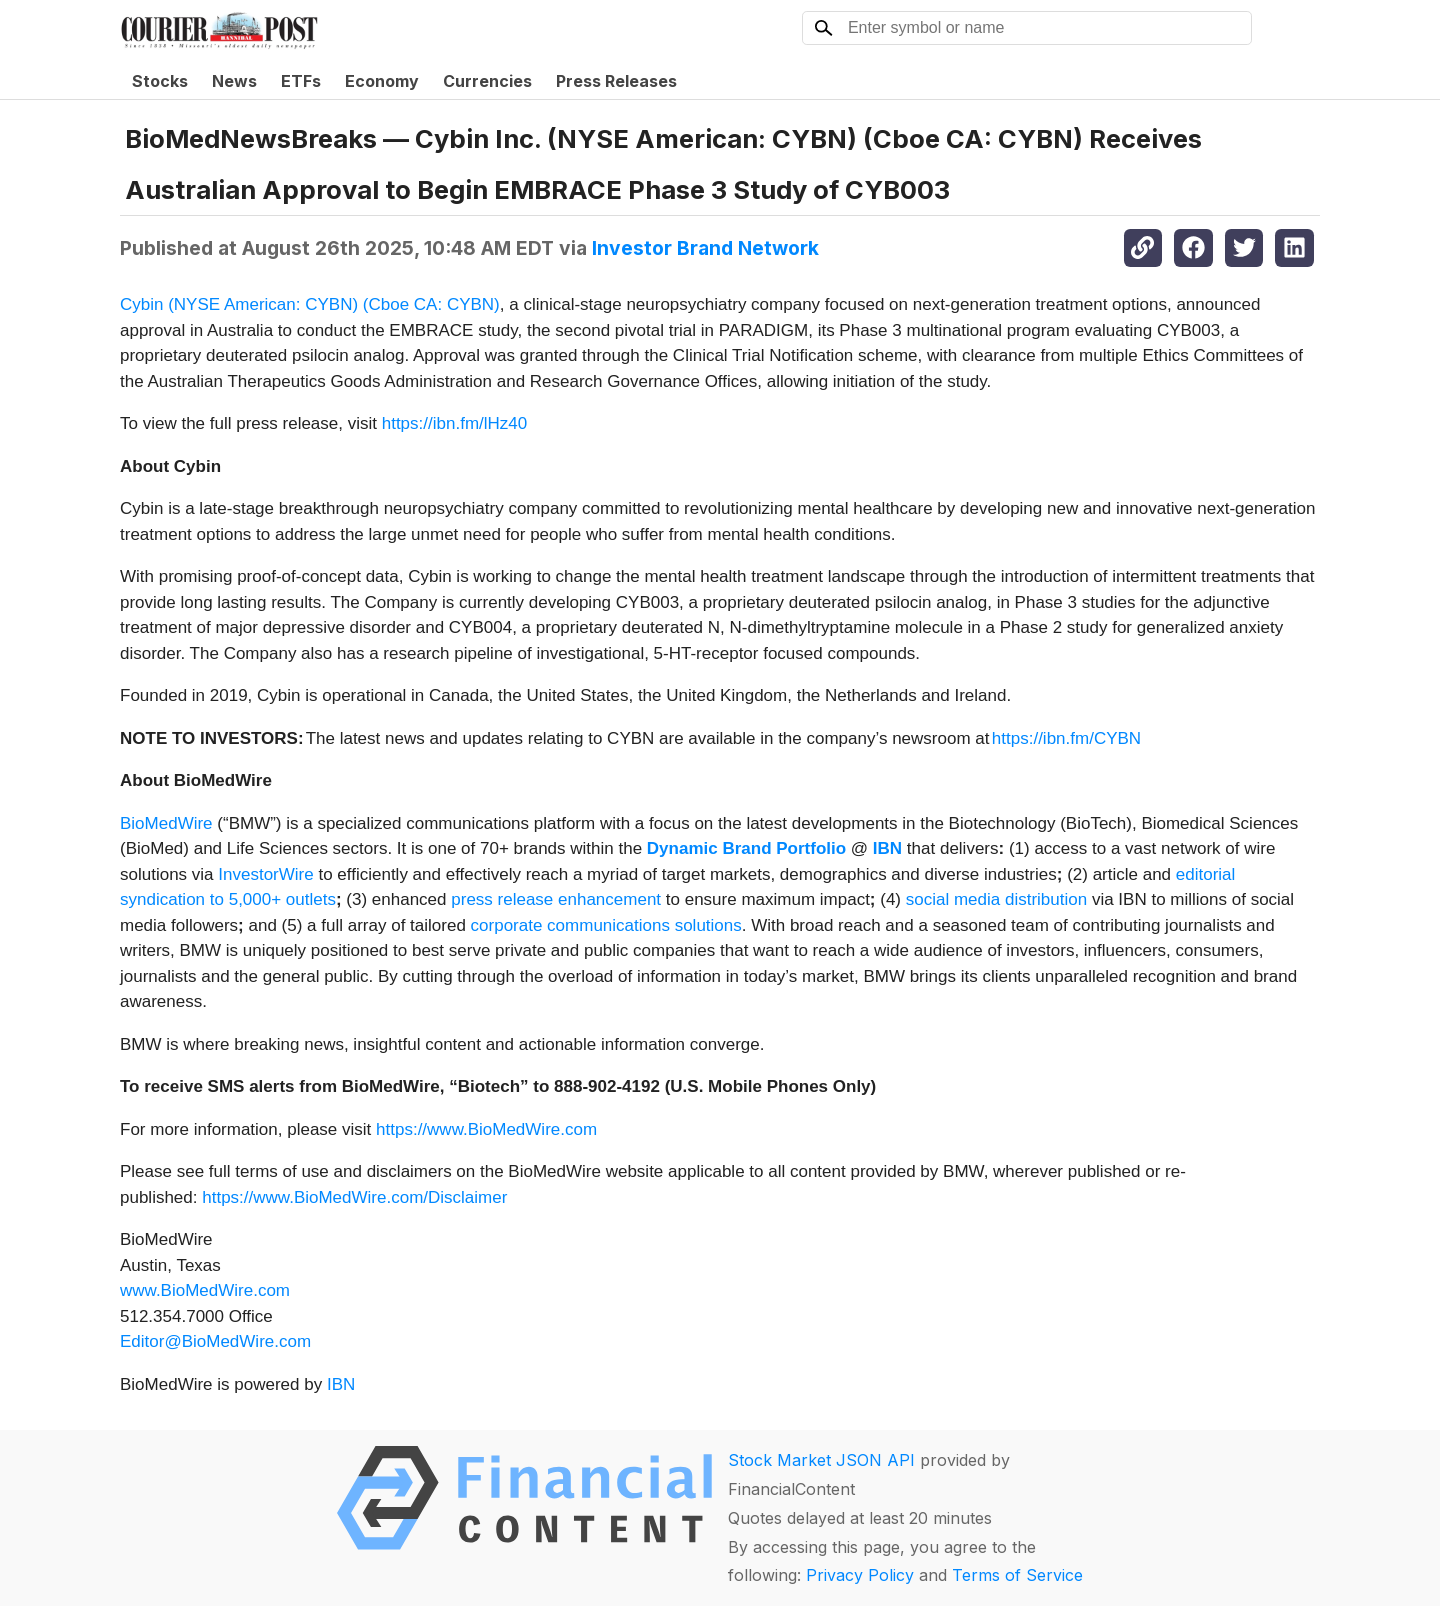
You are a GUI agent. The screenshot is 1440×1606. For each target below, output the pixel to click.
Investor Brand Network (705, 248)
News (234, 81)
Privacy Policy (860, 1575)
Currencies (487, 81)
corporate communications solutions (606, 925)
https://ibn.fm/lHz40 (455, 423)
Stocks (160, 81)
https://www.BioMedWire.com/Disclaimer (354, 1197)
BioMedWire (166, 823)
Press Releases (616, 81)
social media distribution (996, 899)
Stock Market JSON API (821, 1460)
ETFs (301, 81)
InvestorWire (265, 874)
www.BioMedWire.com (205, 1290)
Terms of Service (1017, 1575)
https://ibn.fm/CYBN (1066, 738)
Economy (382, 81)
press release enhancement (556, 899)
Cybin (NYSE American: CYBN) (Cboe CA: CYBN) (310, 304)
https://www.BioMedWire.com (486, 1129)
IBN (341, 1384)
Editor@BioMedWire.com (215, 1341)
